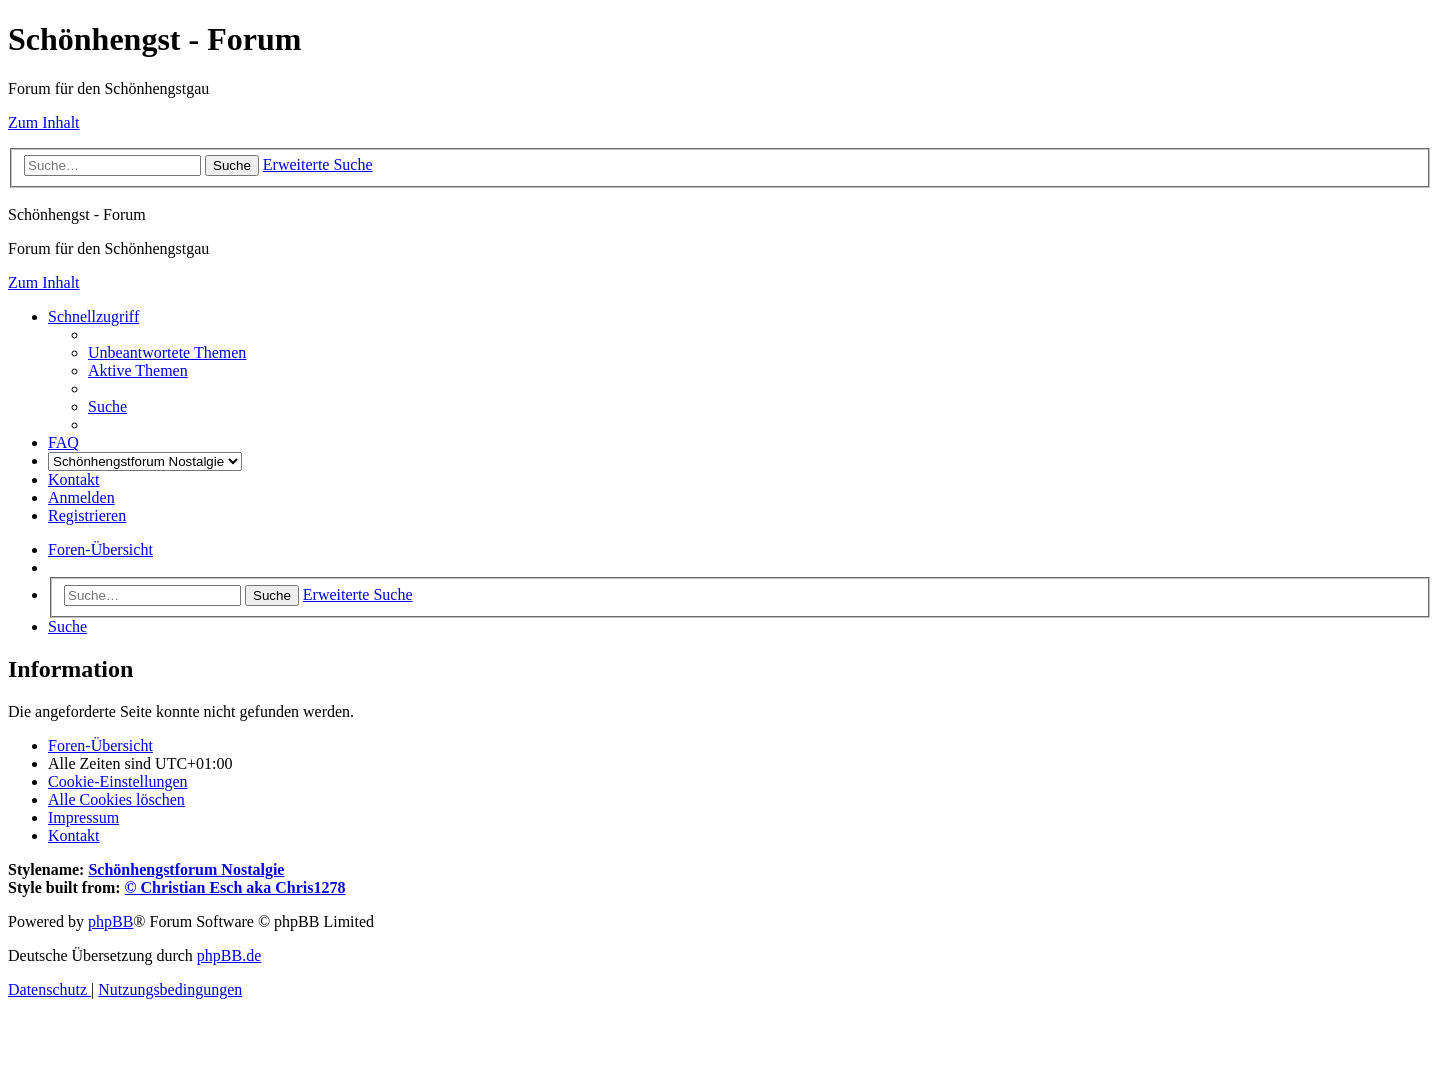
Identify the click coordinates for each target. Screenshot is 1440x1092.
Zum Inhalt (44, 122)
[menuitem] (167, 352)
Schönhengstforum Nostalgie (186, 869)
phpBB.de (229, 955)
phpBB (110, 921)
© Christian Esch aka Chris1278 (235, 887)
